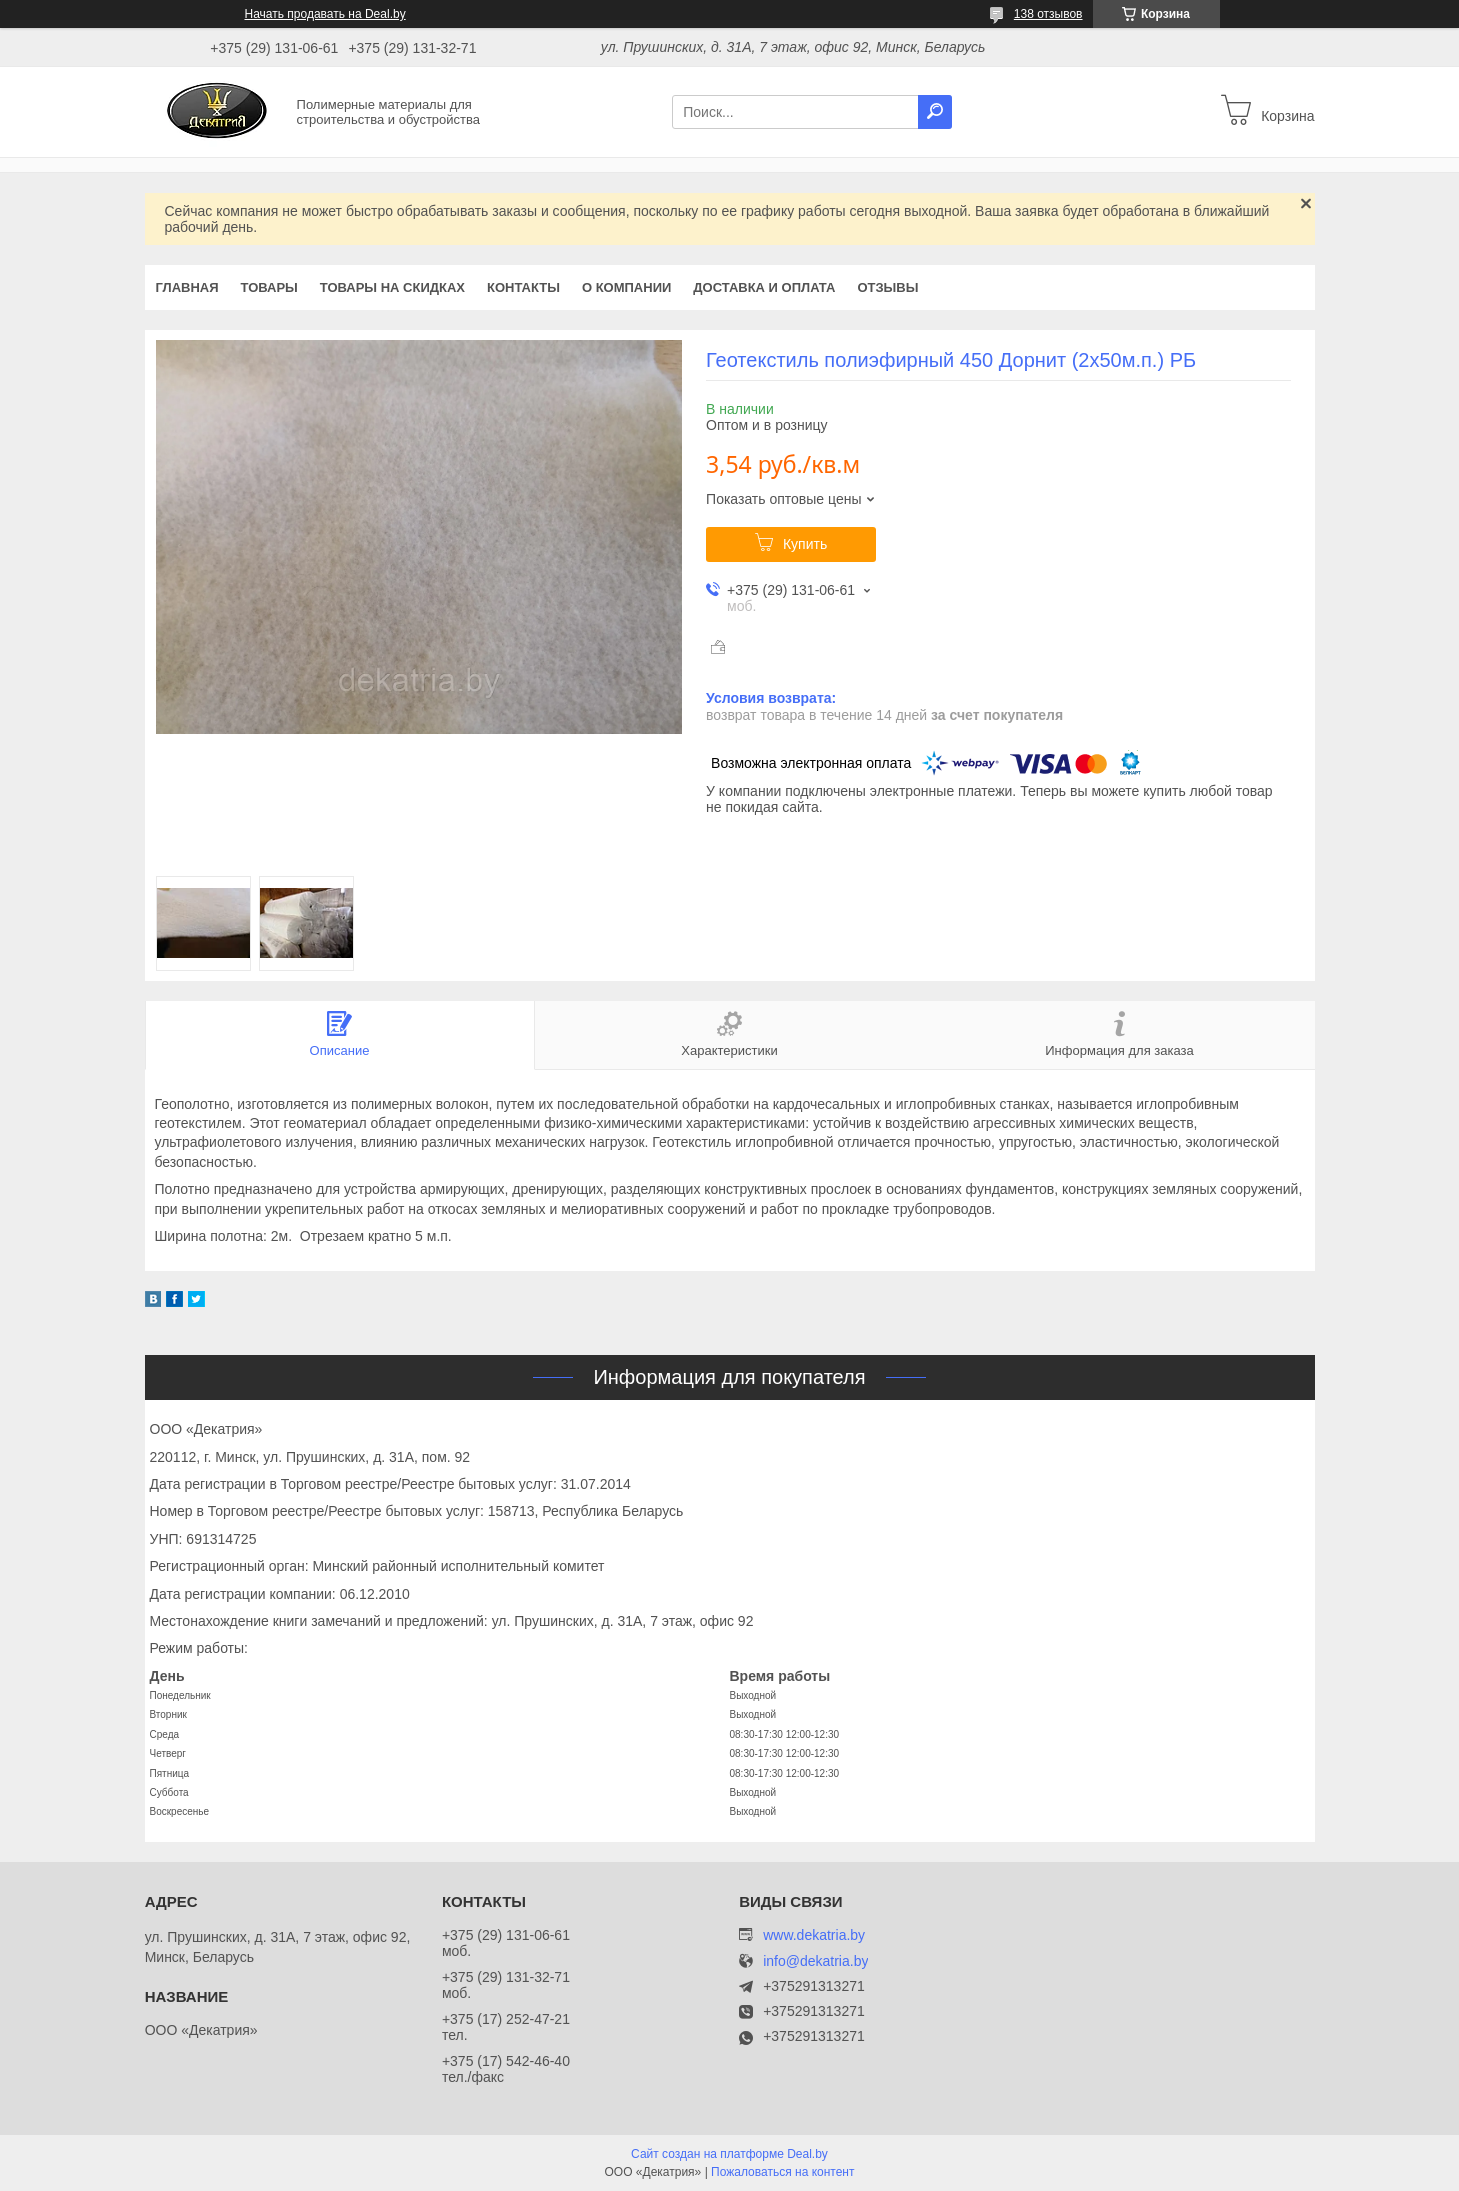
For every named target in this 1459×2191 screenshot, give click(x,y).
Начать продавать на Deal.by (325, 14)
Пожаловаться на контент (782, 2172)
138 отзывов (1048, 14)
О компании (626, 287)
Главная (187, 287)
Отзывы (887, 287)
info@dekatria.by (815, 1961)
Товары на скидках (392, 287)
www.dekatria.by (814, 1935)
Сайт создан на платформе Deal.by (729, 2154)
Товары (269, 287)
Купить (805, 544)
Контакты (523, 287)
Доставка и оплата (764, 287)
